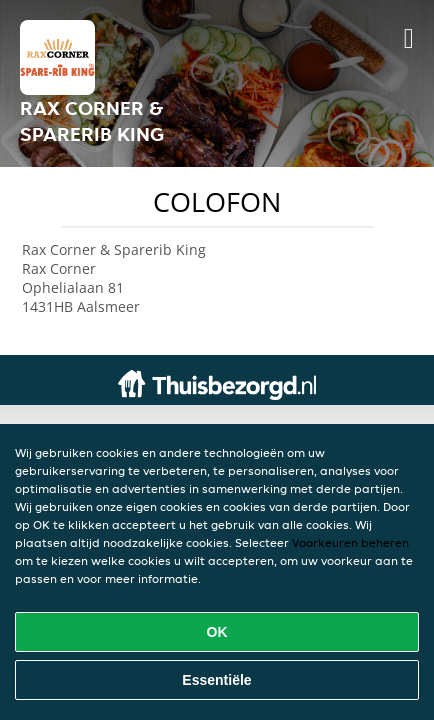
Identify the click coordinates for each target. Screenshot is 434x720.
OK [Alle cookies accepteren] (217, 632)
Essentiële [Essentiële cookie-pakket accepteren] (216, 680)
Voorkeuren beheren (350, 542)
